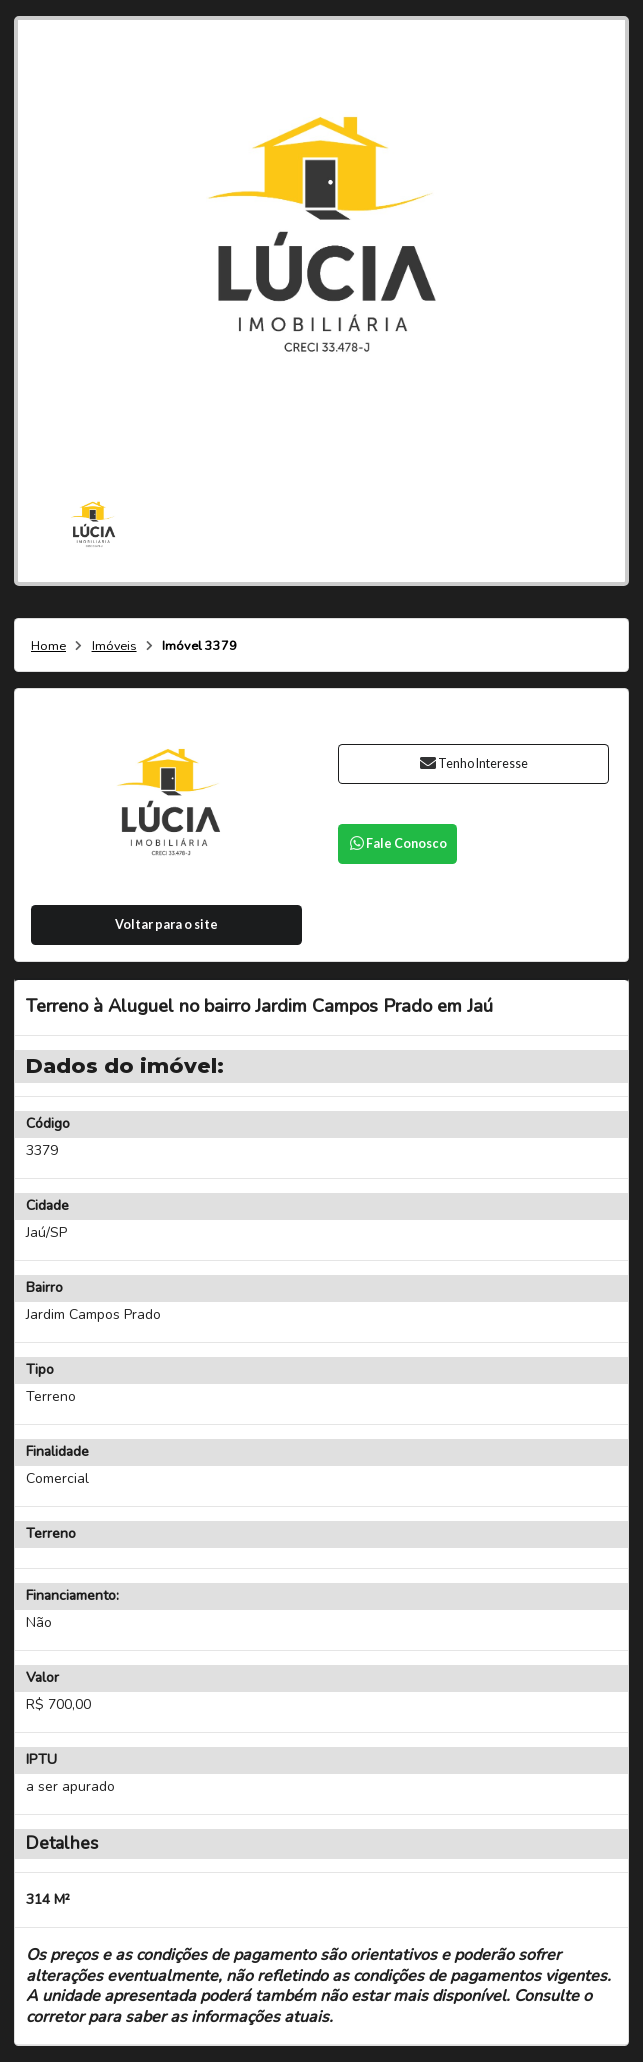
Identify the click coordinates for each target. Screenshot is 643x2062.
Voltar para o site (166, 924)
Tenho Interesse (473, 763)
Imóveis (114, 646)
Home (48, 646)
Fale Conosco (397, 843)
